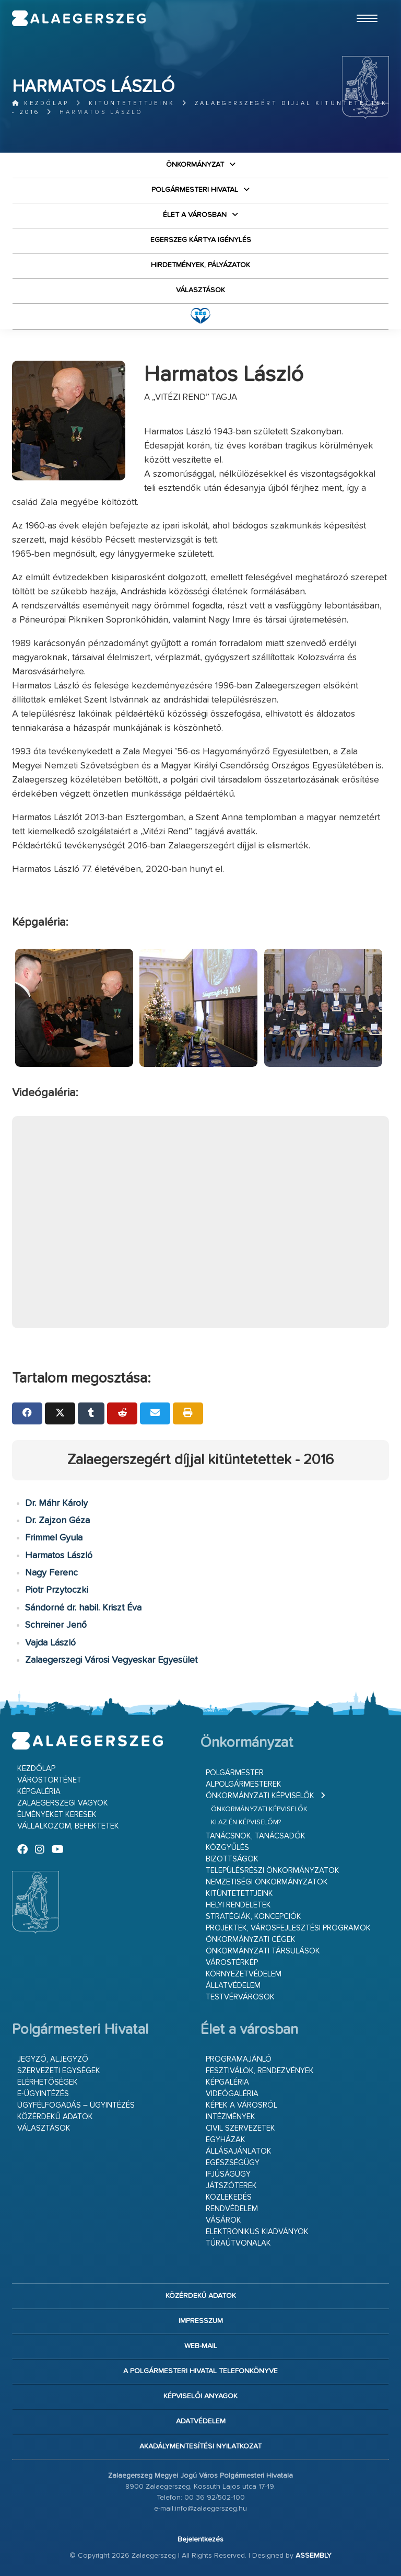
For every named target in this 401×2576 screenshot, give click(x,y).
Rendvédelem (232, 2209)
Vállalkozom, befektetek (68, 1826)
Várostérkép (232, 1962)
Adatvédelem (201, 2421)
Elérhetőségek (47, 2082)
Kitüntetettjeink (132, 103)
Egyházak (225, 2140)
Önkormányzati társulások (263, 1951)
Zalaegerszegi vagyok (62, 1803)
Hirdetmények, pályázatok (200, 265)
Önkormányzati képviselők (260, 1796)
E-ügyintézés (43, 2094)
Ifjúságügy (228, 2174)
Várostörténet (49, 1780)
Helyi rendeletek (238, 1905)
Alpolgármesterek (243, 1784)
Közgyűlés (227, 1848)
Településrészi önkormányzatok (272, 1870)
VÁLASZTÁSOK (200, 290)
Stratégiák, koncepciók (253, 1916)
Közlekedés (229, 2197)
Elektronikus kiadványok (257, 2232)
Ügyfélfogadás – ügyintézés (76, 2105)
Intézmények (230, 2117)
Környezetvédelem (243, 1974)
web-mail (200, 2346)
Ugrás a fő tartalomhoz (363, 4)
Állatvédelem (233, 1986)
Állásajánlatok (239, 2151)
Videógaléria (232, 2094)
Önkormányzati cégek (251, 1940)
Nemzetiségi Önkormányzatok (267, 1882)
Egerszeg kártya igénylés (200, 240)
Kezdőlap (40, 103)
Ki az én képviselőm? (246, 1822)
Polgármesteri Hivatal (194, 189)
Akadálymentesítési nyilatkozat (200, 2446)
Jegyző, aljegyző (52, 2059)
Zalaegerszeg (79, 18)
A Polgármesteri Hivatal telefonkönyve (200, 2371)
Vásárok (223, 2220)
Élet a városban (195, 214)
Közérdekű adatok (55, 2117)
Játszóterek (231, 2186)
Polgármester (235, 1773)
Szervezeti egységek (58, 2071)
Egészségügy (233, 2163)
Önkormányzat (195, 164)
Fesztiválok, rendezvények (260, 2071)
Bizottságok (232, 1859)
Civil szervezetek (240, 2128)
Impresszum (201, 2321)
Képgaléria (39, 1792)
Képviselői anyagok (200, 2396)
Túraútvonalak (238, 2243)
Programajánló (239, 2059)
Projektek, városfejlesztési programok (288, 1928)
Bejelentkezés (200, 2539)
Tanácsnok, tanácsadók (255, 1836)
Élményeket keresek (57, 1815)
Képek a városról (241, 2105)
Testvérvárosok (240, 1997)
